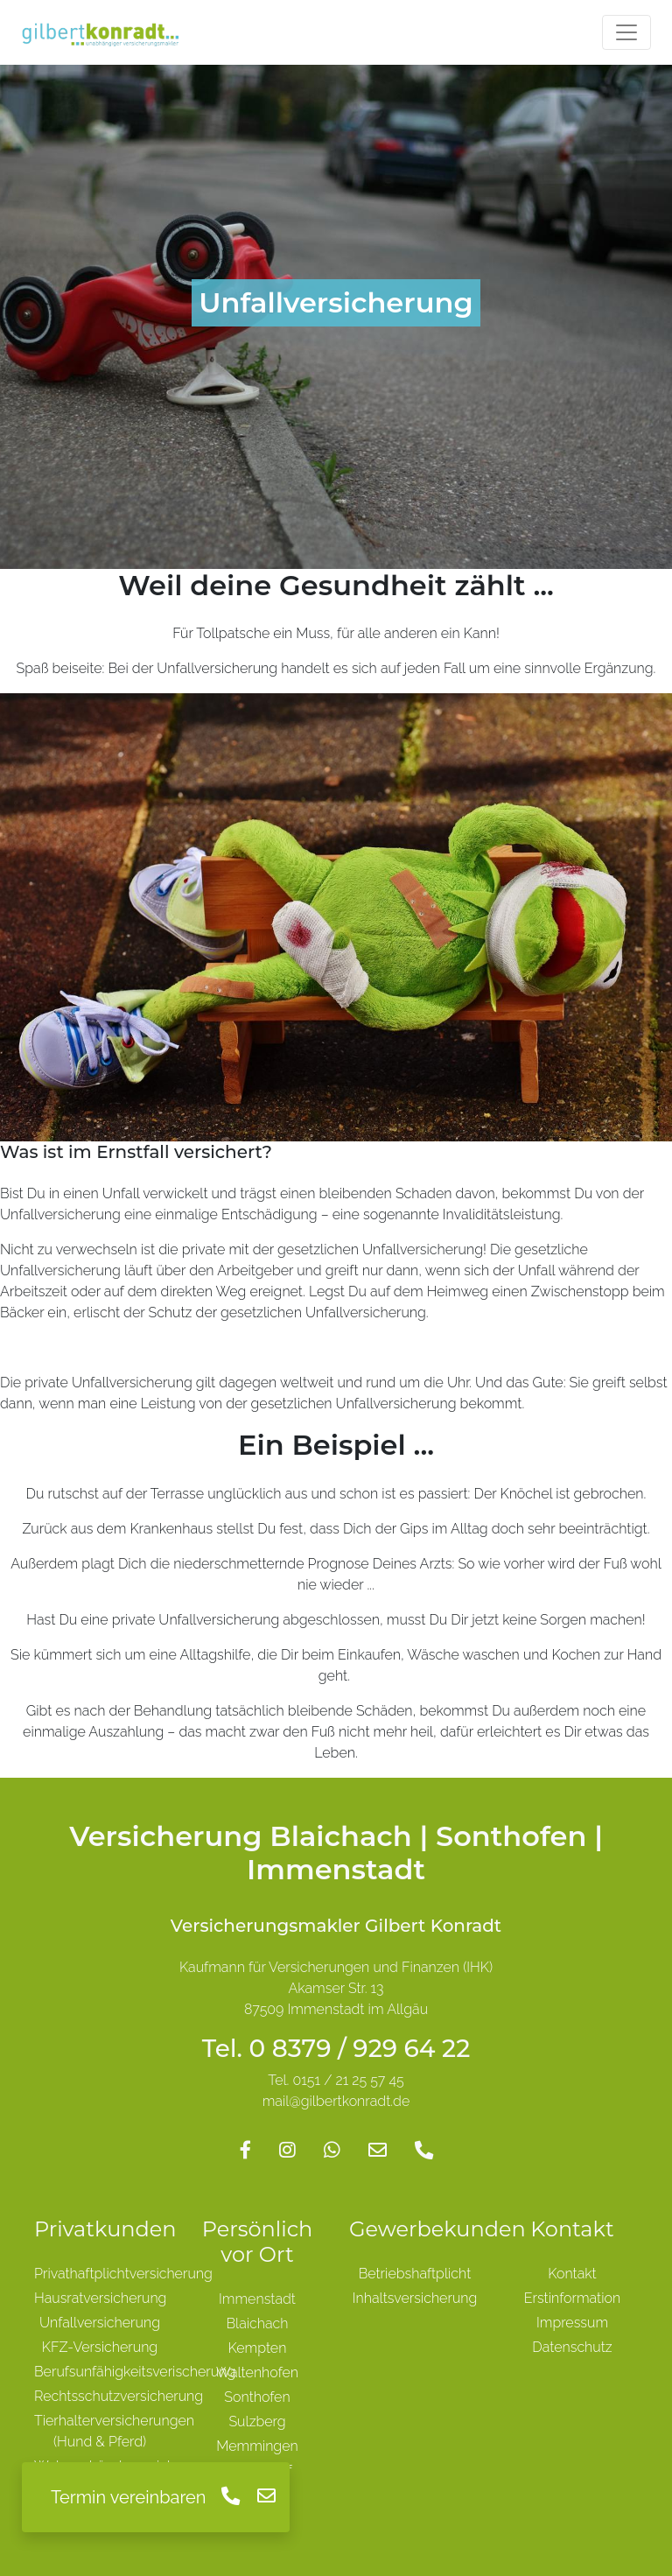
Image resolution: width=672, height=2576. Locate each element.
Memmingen (257, 2446)
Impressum (572, 2322)
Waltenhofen (257, 2372)
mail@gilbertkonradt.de (336, 2101)
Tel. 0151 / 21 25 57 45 (335, 2080)
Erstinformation (572, 2298)
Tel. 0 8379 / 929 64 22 (336, 2048)
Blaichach (257, 2323)
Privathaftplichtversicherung (123, 2273)
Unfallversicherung (99, 2322)
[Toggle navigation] (626, 32)
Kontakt (572, 2273)
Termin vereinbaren (128, 2497)
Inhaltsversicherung (415, 2298)
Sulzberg (256, 2421)
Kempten (257, 2348)
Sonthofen (257, 2397)
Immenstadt (257, 2299)
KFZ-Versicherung (100, 2347)
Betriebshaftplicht (415, 2273)
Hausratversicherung (100, 2298)
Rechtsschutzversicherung (118, 2396)
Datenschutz (572, 2347)
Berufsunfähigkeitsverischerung (134, 2371)
